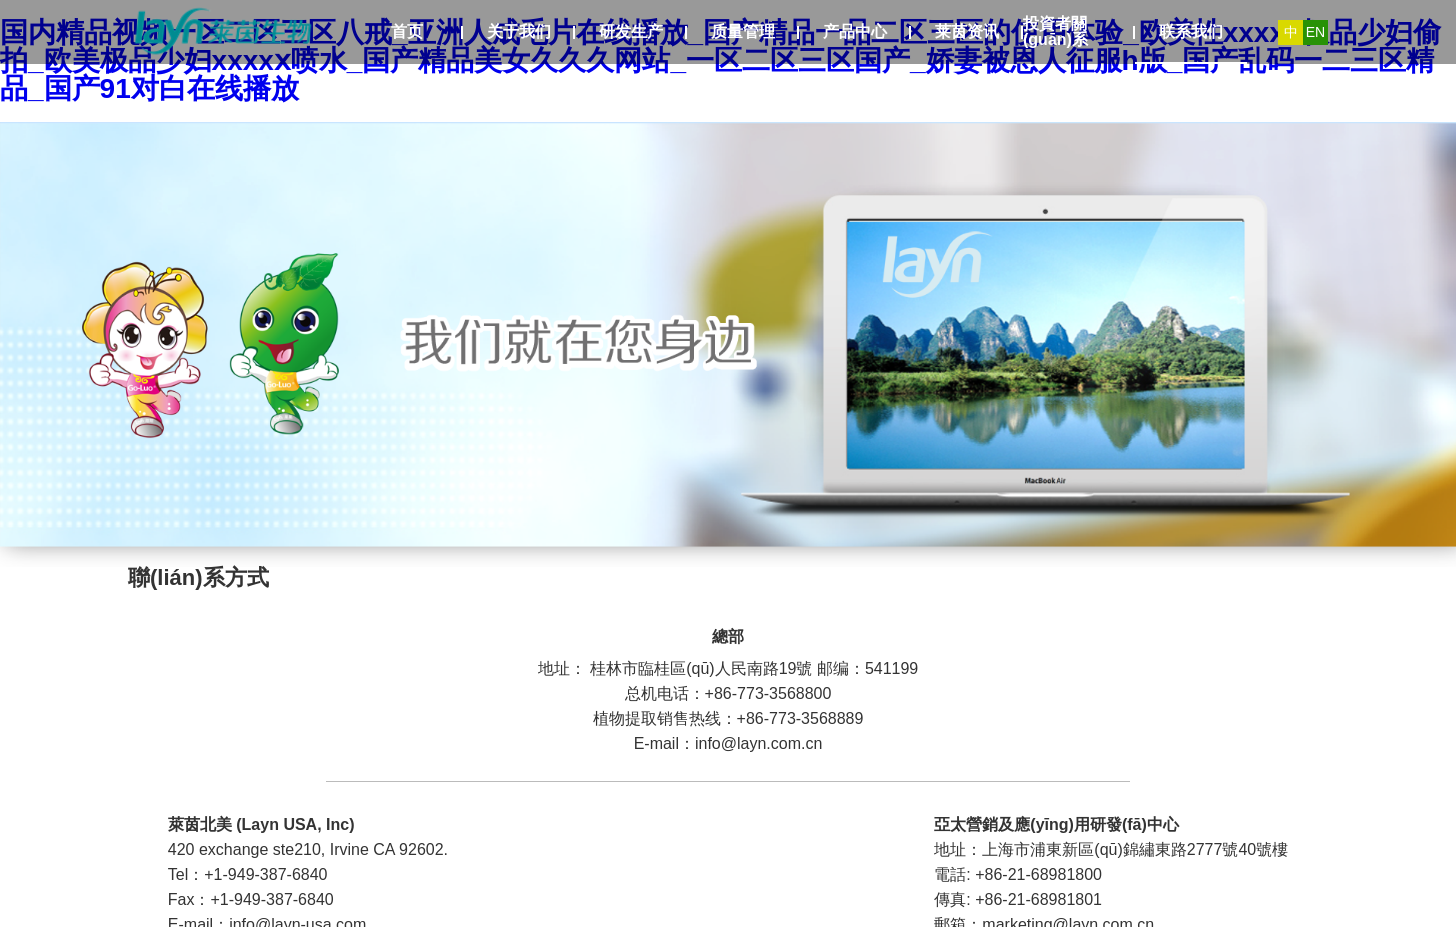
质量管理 (743, 31)
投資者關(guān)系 (1055, 31)
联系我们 (1191, 31)
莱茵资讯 (967, 31)
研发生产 (631, 31)
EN (1315, 32)
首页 (407, 31)
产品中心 (855, 31)
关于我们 (519, 31)
